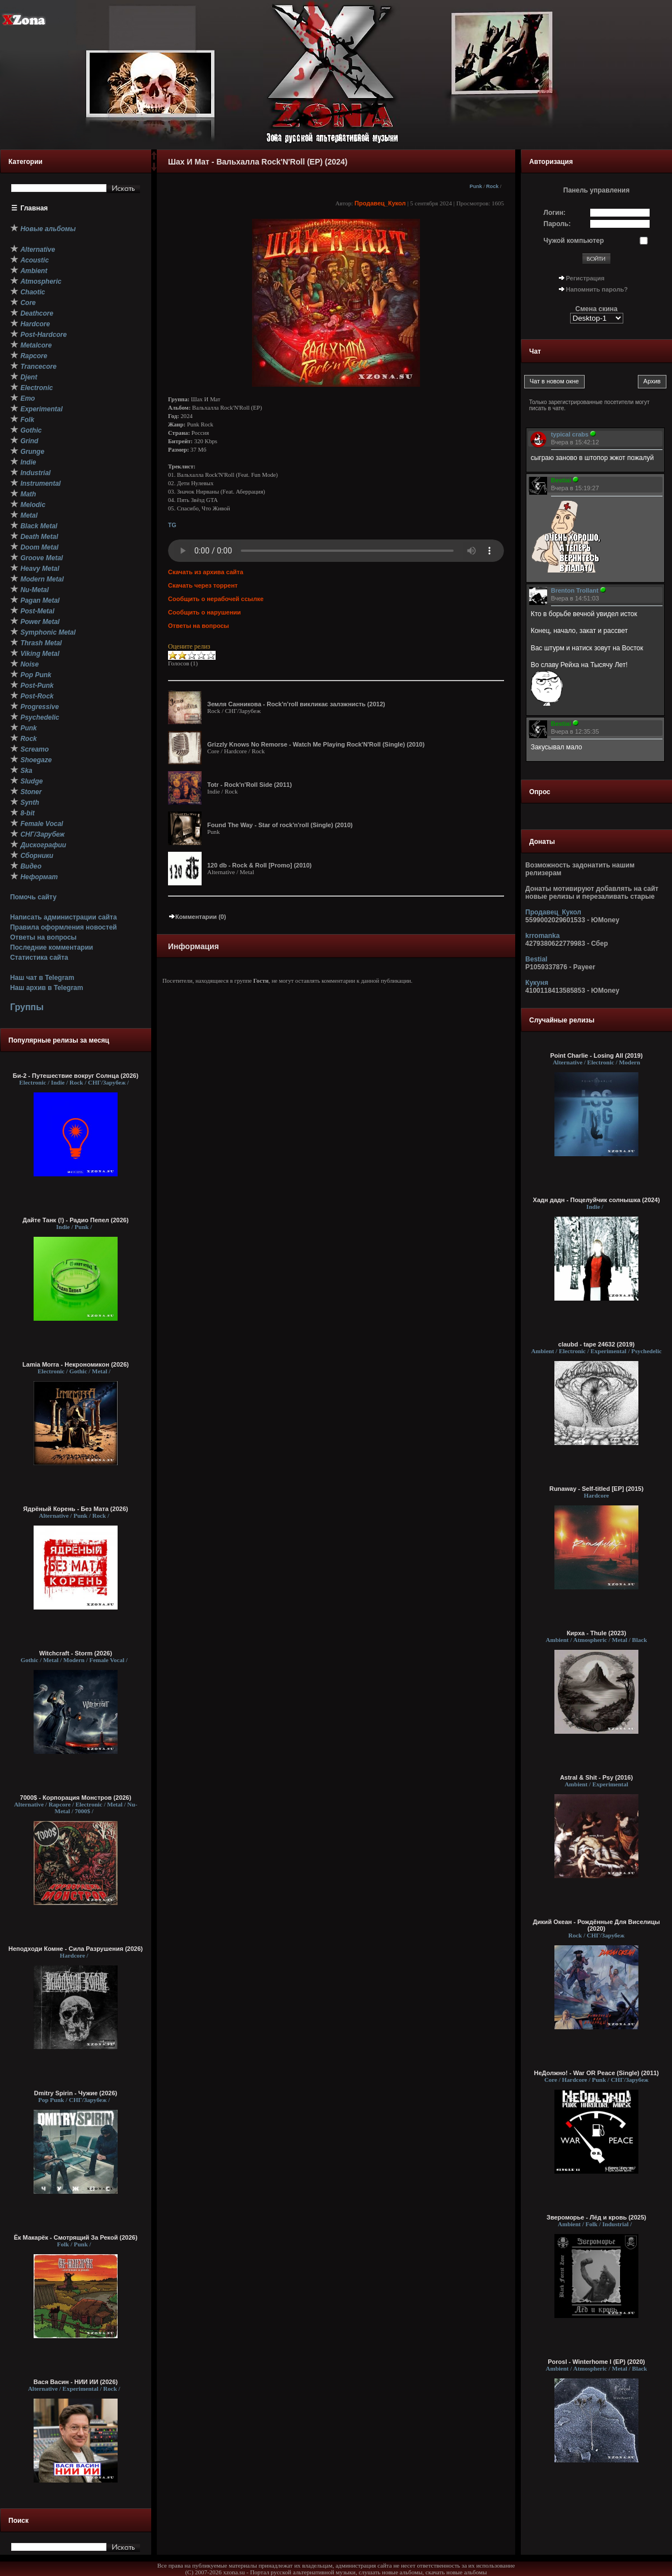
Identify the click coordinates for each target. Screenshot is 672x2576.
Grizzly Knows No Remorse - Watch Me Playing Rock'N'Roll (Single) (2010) (315, 744)
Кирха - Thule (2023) (596, 1633)
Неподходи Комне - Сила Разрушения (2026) (75, 1948)
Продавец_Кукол (380, 203)
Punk (476, 186)
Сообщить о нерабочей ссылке (216, 598)
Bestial (536, 959)
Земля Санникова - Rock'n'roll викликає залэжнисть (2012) (296, 704)
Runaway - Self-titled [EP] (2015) (596, 1488)
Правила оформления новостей (63, 927)
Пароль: (557, 224)
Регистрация (585, 278)
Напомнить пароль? (597, 289)
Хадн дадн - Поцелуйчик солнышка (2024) (596, 1199)
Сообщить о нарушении (204, 612)
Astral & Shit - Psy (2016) (596, 1777)
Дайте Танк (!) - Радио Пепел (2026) (75, 1220)
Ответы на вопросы (43, 937)
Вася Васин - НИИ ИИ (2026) (76, 2381)
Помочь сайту (33, 897)
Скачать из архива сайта (205, 572)
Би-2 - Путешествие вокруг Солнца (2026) (75, 1075)
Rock (492, 186)
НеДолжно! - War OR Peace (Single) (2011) (596, 2073)
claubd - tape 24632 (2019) (596, 1344)
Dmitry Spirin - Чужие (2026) (75, 2093)
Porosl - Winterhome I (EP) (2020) (596, 2361)
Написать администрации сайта (63, 917)
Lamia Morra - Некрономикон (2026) (75, 1364)
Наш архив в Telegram (46, 988)
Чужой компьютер (574, 241)
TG (172, 525)
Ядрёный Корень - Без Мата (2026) (75, 1508)
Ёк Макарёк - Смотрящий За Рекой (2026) (76, 2237)
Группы (27, 1007)
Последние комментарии (51, 947)
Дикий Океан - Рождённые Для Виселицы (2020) (596, 1925)
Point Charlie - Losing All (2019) (596, 1055)
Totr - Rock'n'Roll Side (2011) (249, 784)
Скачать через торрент (202, 585)
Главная (34, 208)
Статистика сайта (39, 957)
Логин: (555, 213)
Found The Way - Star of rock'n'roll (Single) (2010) (280, 825)
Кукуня (536, 983)
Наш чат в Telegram (42, 978)
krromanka (542, 936)
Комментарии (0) (197, 916)
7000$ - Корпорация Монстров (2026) (76, 1797)
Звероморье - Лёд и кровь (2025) (596, 2217)
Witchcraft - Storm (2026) (75, 1653)
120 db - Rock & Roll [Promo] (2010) (259, 865)
